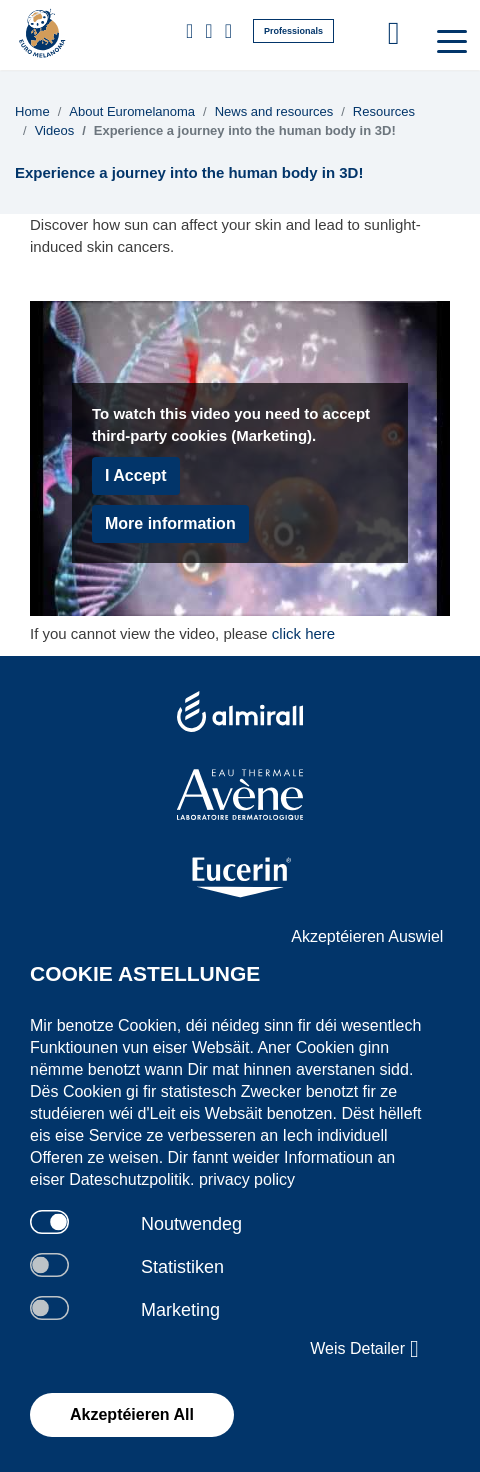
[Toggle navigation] (450, 40)
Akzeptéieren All (132, 1414)
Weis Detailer (364, 1349)
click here (303, 633)
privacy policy (247, 1179)
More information (170, 523)
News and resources (274, 111)
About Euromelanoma (132, 111)
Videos (55, 130)
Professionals (293, 31)
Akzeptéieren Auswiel (367, 936)
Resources (384, 111)
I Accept (136, 475)
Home (32, 111)
